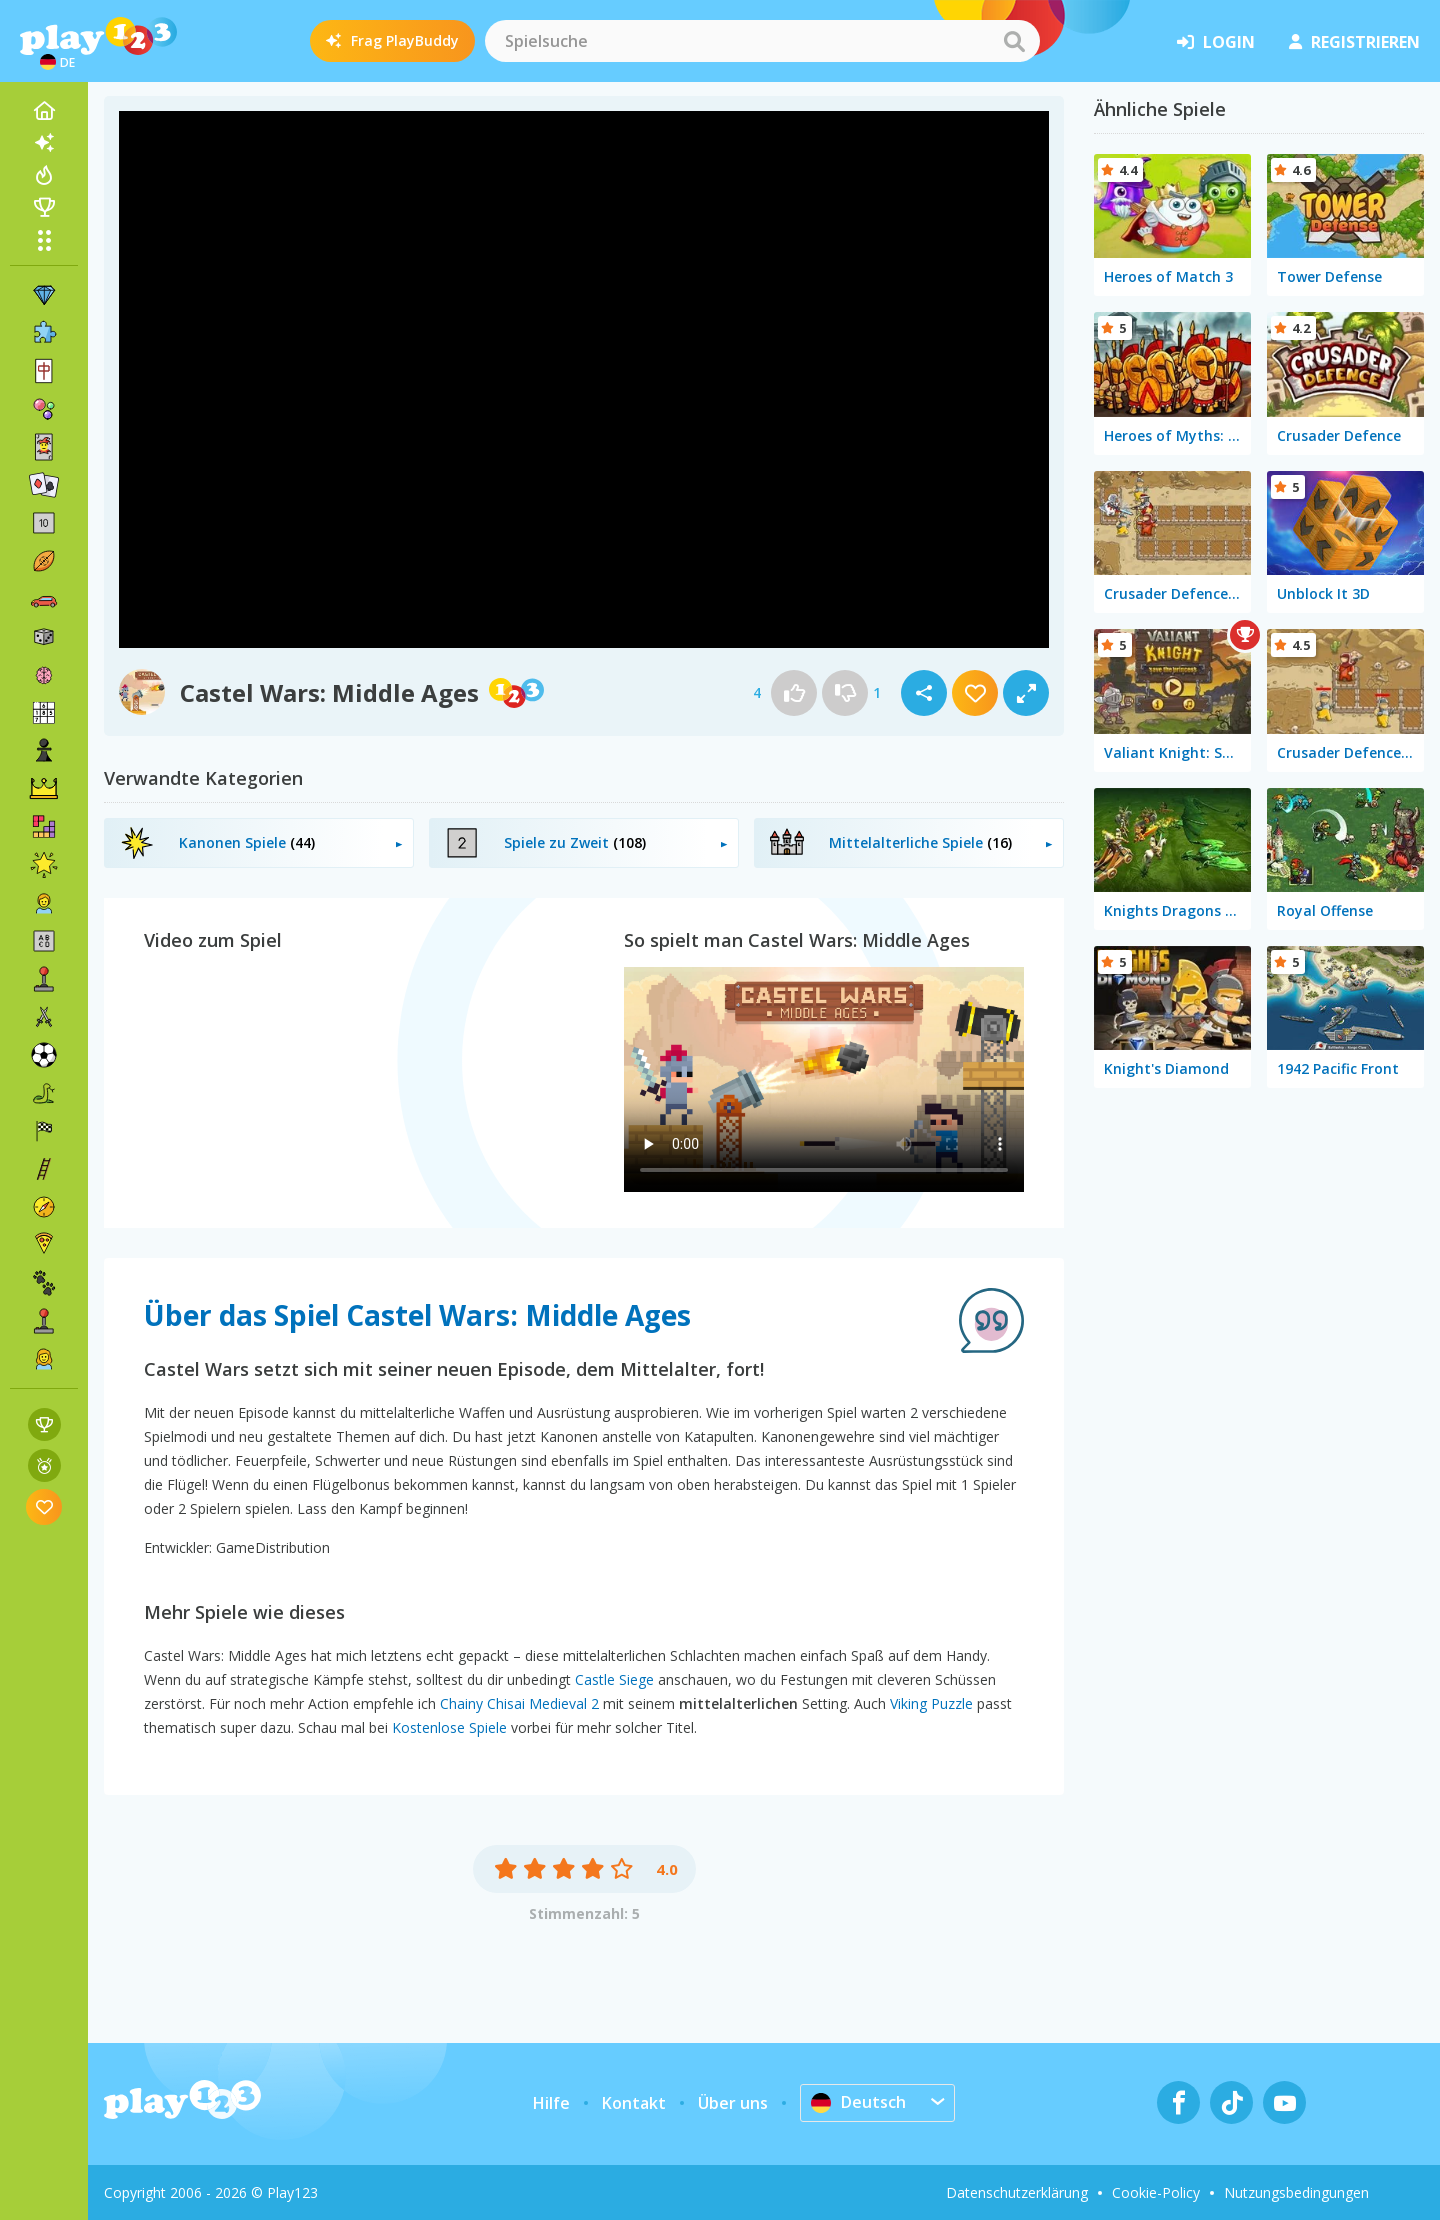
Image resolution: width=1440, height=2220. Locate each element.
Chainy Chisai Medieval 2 (519, 1703)
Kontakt (634, 2103)
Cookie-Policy (1156, 2192)
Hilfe (551, 2103)
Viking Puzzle (931, 1703)
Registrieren (1354, 42)
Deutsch (858, 2102)
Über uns (733, 2103)
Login (1216, 42)
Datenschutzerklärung (1017, 2192)
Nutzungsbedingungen (1296, 2192)
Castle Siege (614, 1679)
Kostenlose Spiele (449, 1727)
